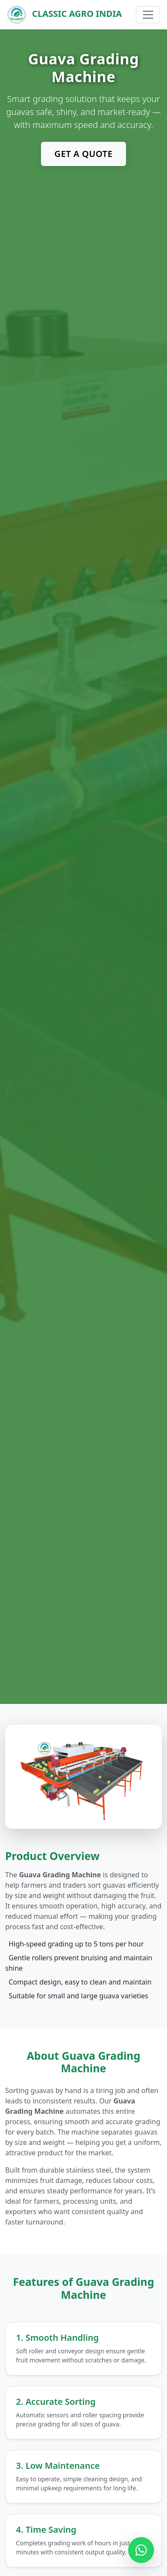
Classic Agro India (64, 15)
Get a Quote (83, 154)
